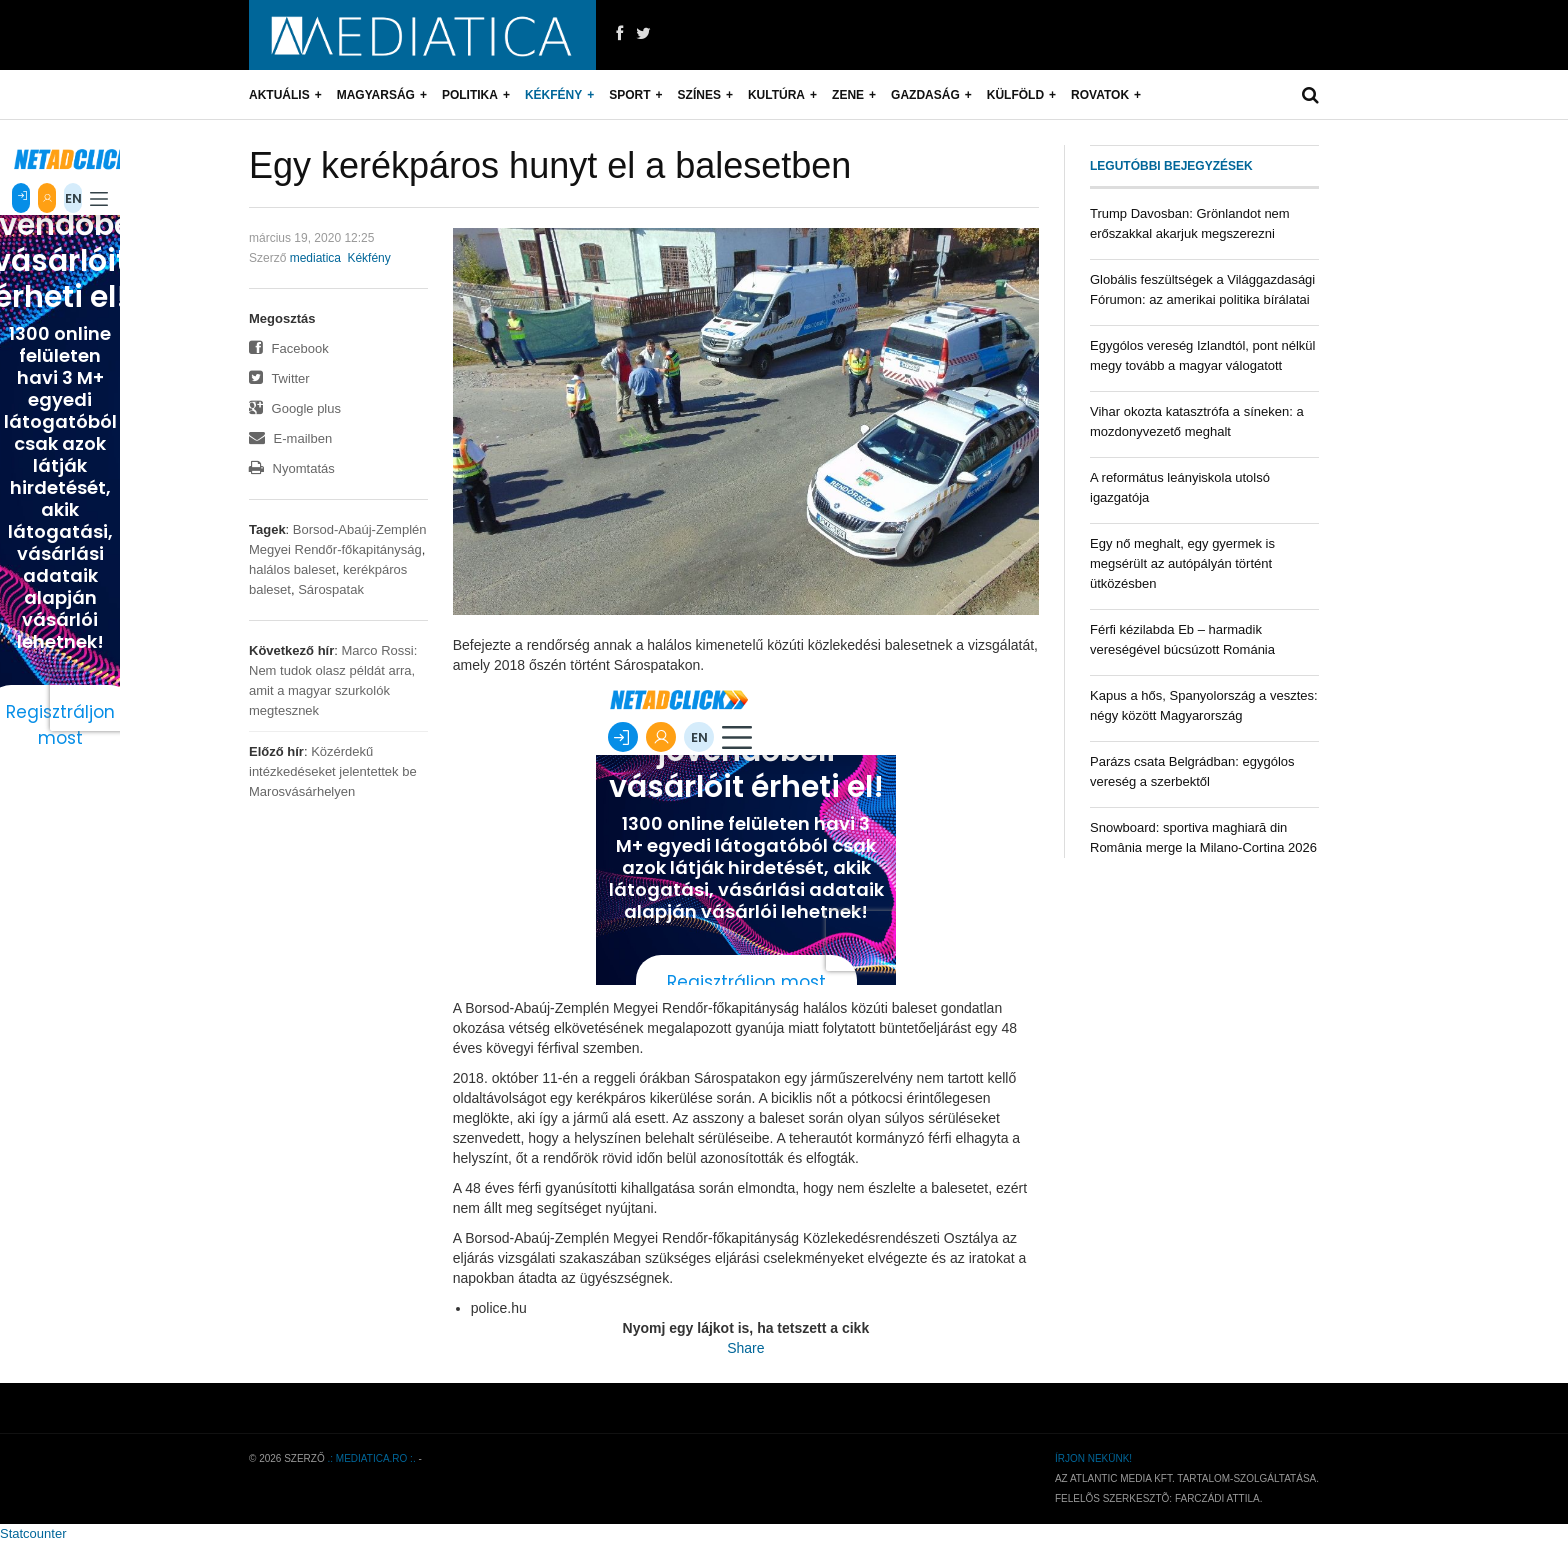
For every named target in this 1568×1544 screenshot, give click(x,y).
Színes (699, 95)
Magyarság (376, 95)
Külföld (1015, 95)
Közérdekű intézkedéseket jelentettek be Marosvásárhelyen (333, 771)
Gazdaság (925, 95)
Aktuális (279, 95)
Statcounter (33, 1533)
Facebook (289, 348)
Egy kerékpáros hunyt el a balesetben (550, 165)
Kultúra (776, 95)
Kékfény (553, 95)
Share (745, 1348)
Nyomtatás (292, 468)
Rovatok (1100, 95)
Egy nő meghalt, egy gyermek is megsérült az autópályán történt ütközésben (1182, 563)
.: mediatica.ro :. (372, 1458)
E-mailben (290, 438)
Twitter (279, 378)
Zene (848, 95)
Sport (629, 95)
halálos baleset (292, 569)
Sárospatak (331, 589)
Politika (470, 95)
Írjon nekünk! (1093, 1458)
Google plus (295, 408)
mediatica (315, 258)
